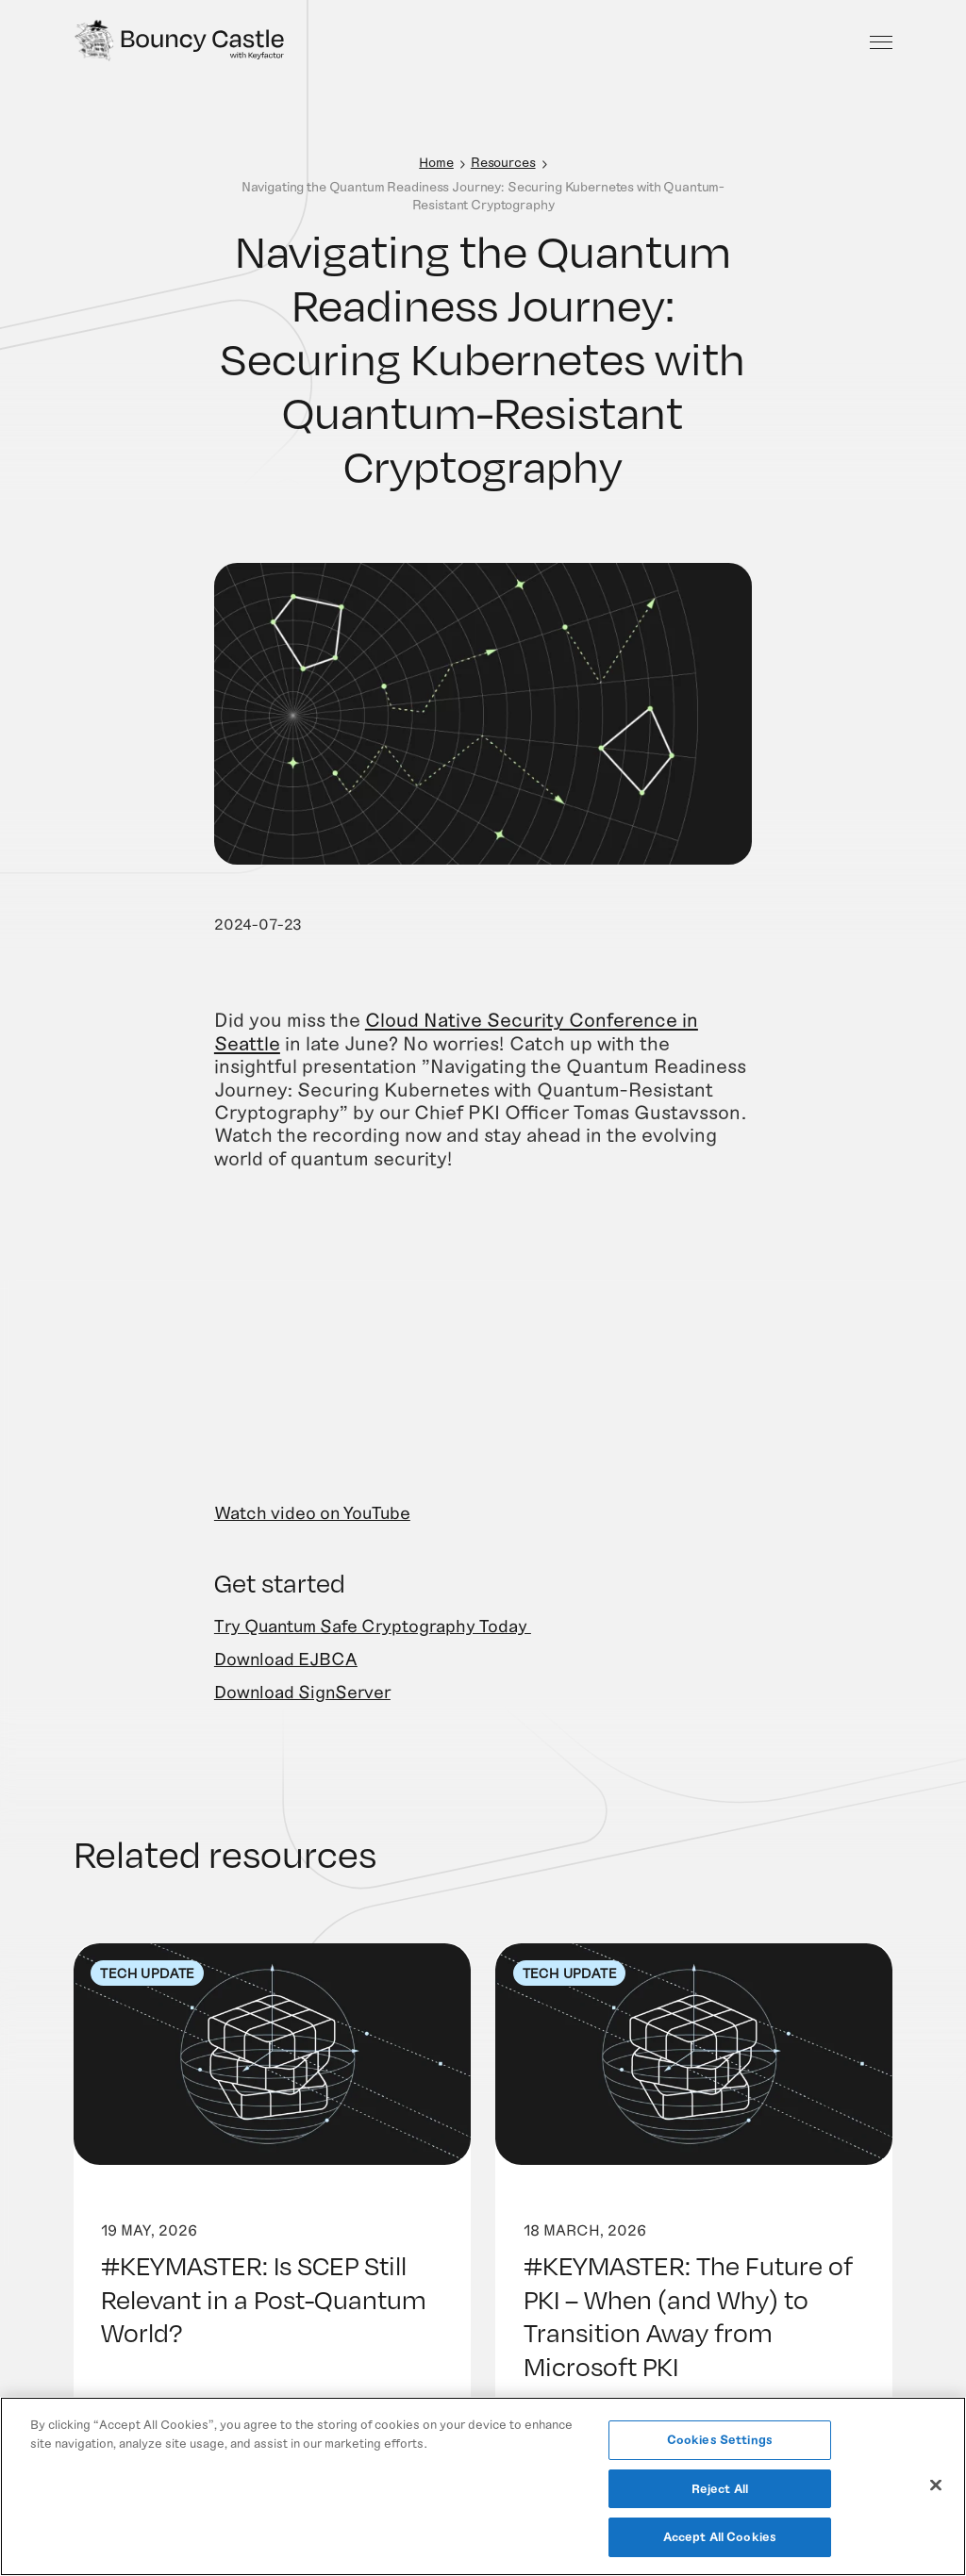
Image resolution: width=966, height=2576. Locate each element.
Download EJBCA (286, 1685)
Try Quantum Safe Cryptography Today (372, 1652)
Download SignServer (302, 1719)
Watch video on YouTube (312, 1540)
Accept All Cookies (719, 2536)
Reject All (719, 2488)
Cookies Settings (720, 2439)
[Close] (936, 2485)
